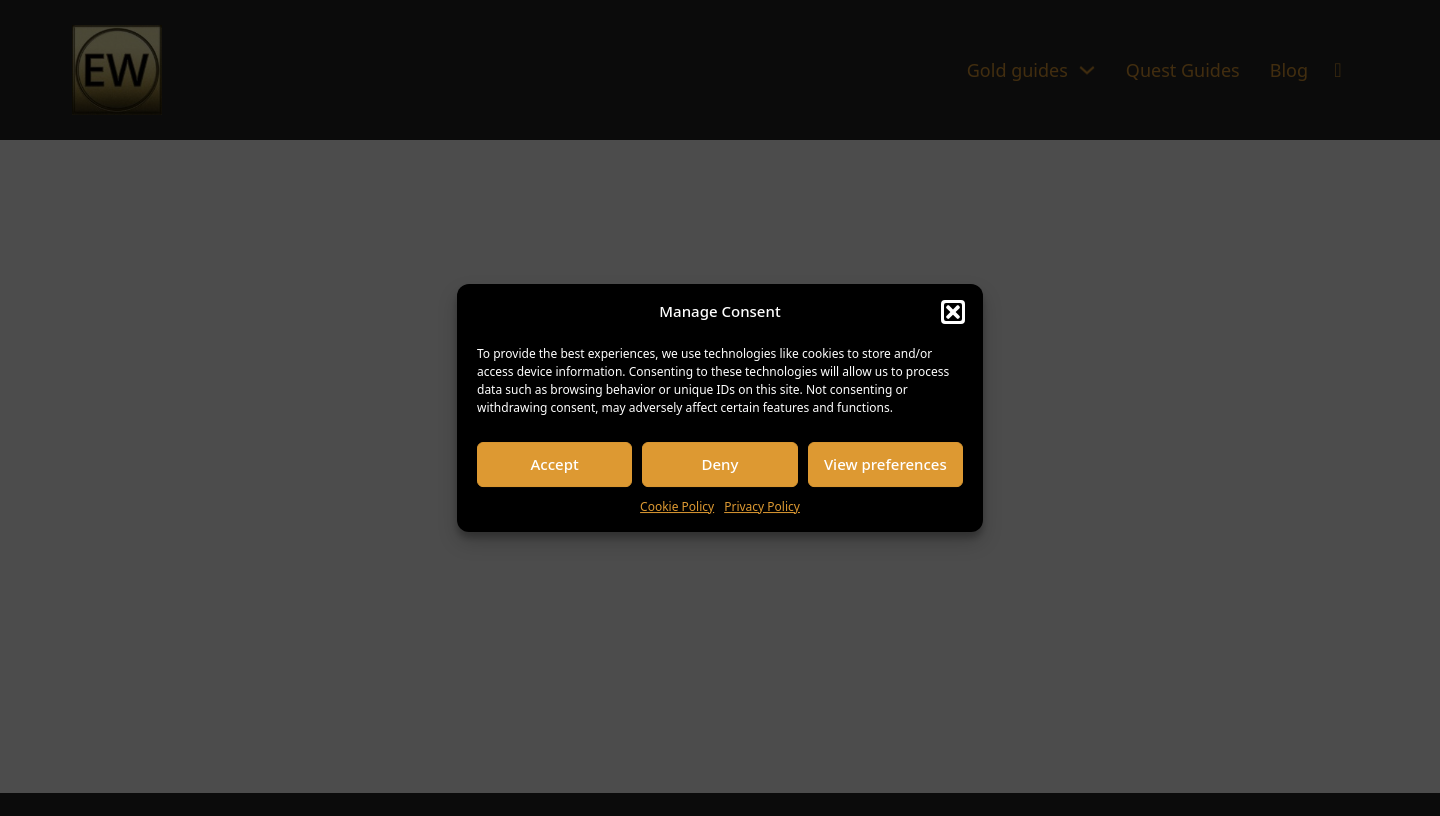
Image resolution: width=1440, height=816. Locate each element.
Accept (555, 464)
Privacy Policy (762, 506)
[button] (953, 312)
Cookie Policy (677, 506)
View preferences (885, 464)
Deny (720, 464)
